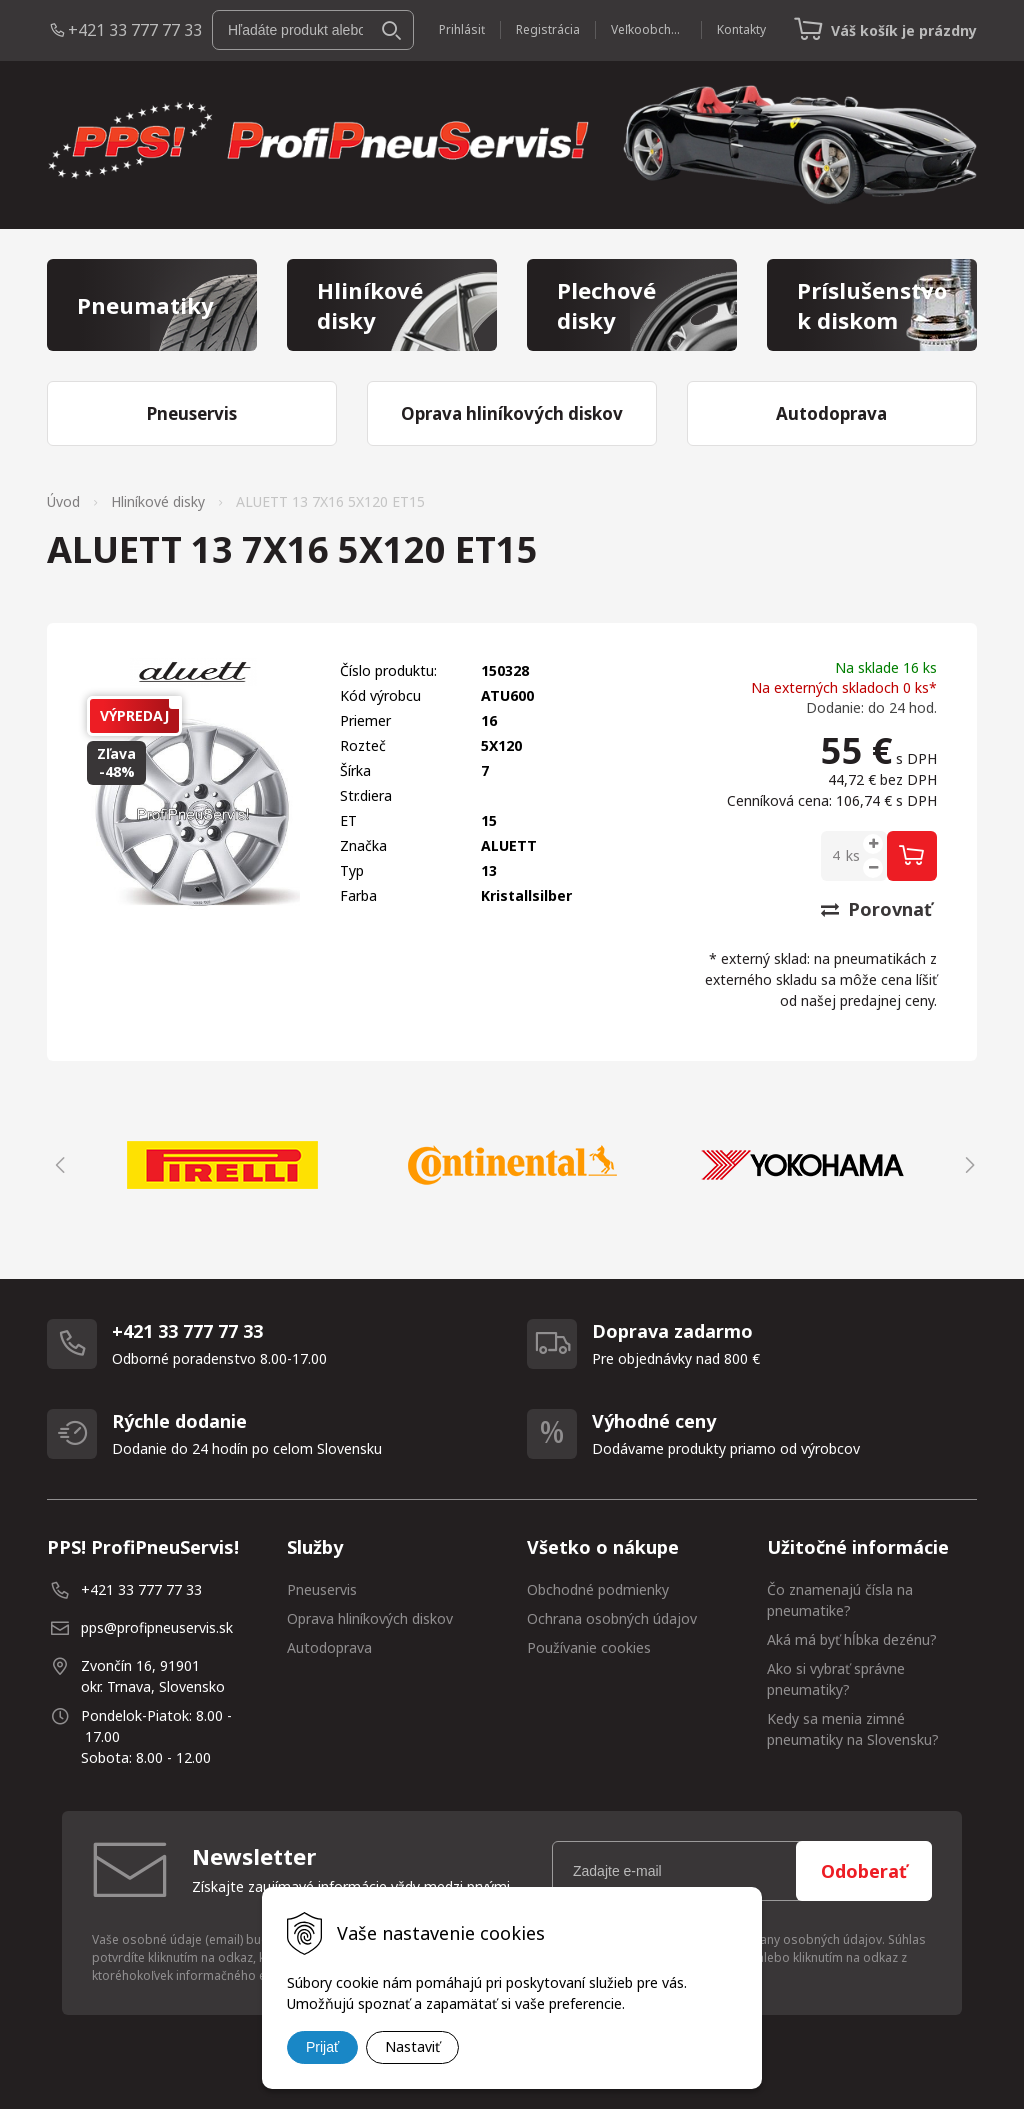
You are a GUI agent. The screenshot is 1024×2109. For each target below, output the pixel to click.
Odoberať (864, 1871)
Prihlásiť (462, 29)
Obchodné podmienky (598, 1589)
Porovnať (876, 909)
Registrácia (548, 29)
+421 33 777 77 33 (135, 30)
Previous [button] (57, 1165)
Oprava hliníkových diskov (370, 1618)
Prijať (322, 2047)
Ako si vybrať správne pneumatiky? (836, 1679)
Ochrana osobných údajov (612, 1618)
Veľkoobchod (648, 29)
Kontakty (741, 29)
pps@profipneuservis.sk (157, 1627)
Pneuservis (322, 1589)
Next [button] (967, 1165)
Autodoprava (329, 1647)
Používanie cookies (589, 1647)
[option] (222, 1165)
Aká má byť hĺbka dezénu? (852, 1639)
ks (853, 855)
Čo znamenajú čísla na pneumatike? (840, 1600)
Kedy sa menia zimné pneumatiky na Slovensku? (853, 1729)
